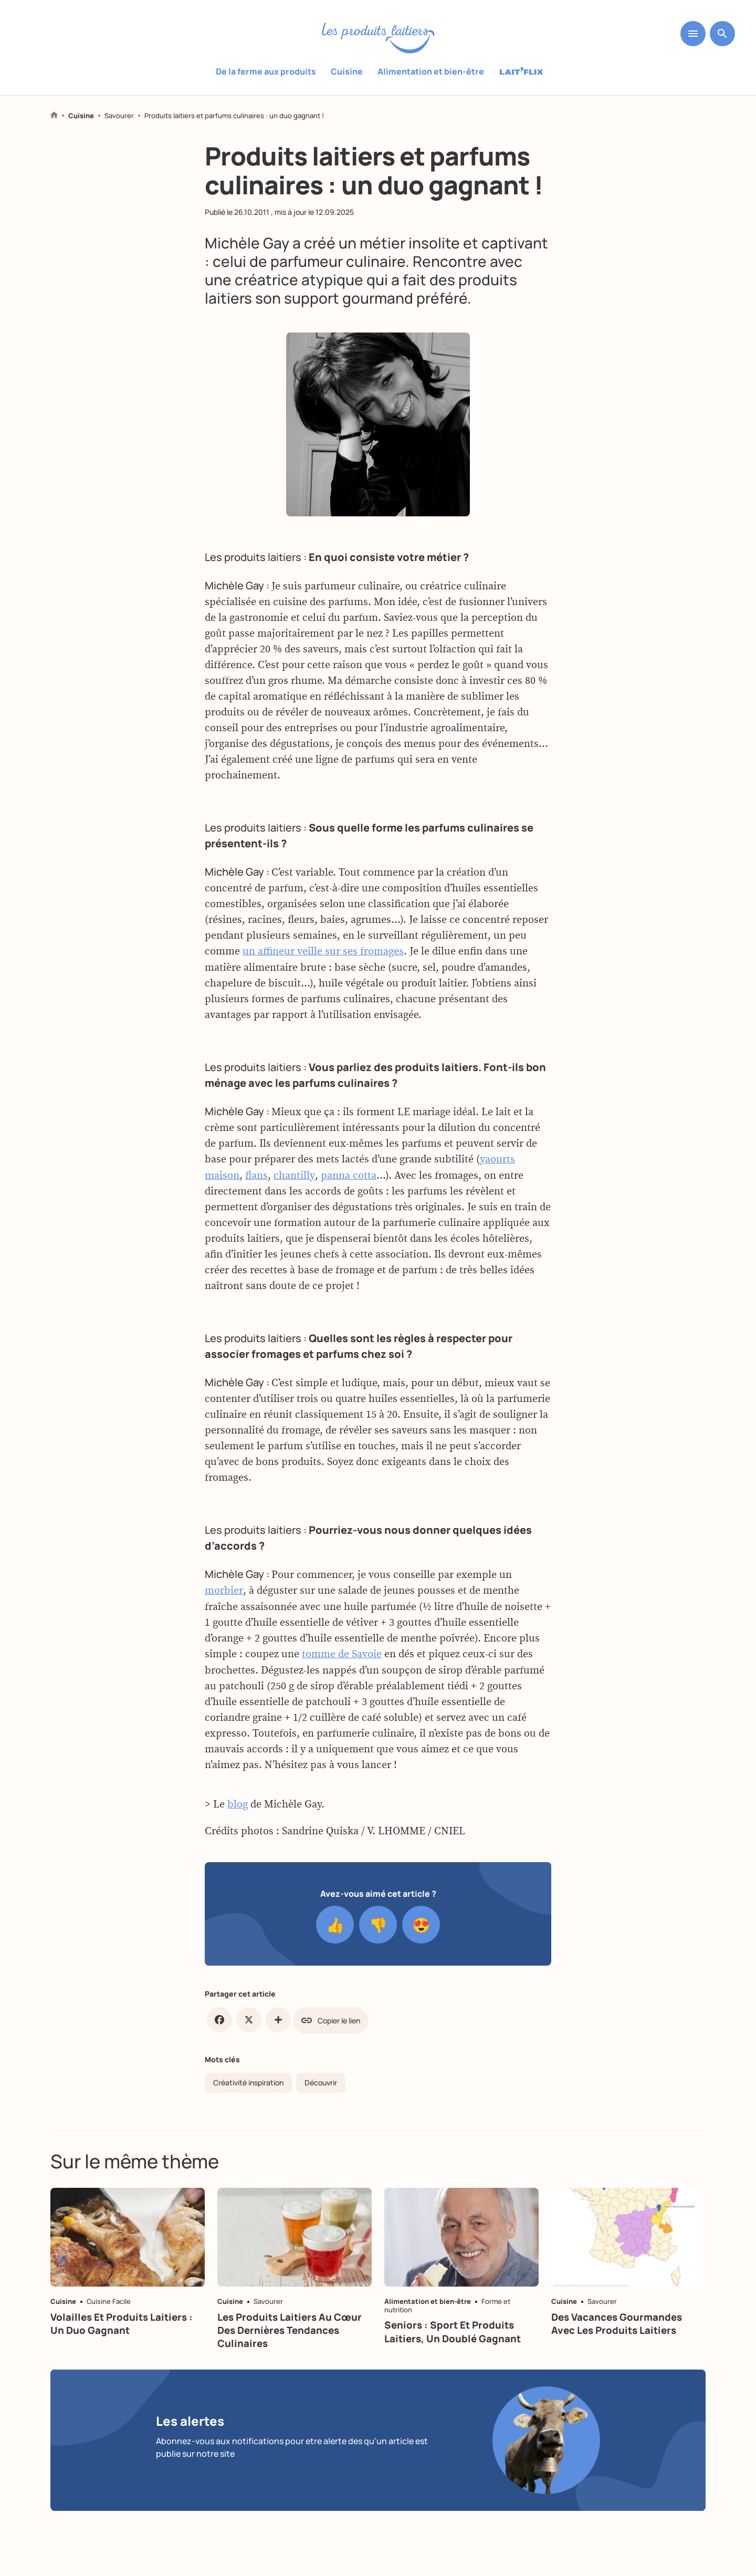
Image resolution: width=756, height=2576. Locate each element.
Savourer (119, 115)
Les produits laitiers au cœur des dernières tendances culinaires (294, 2335)
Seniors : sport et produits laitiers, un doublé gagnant (457, 2337)
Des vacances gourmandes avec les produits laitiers (621, 2329)
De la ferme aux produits (266, 71)
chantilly (294, 1177)
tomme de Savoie (342, 1655)
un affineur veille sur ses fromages (323, 954)
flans (256, 1177)
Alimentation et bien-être (430, 71)
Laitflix (522, 72)
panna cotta (347, 1177)
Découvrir (320, 2080)
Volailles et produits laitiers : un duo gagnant (126, 2329)
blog (237, 1805)
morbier (223, 1592)
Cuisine (347, 71)
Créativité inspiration (248, 2080)
